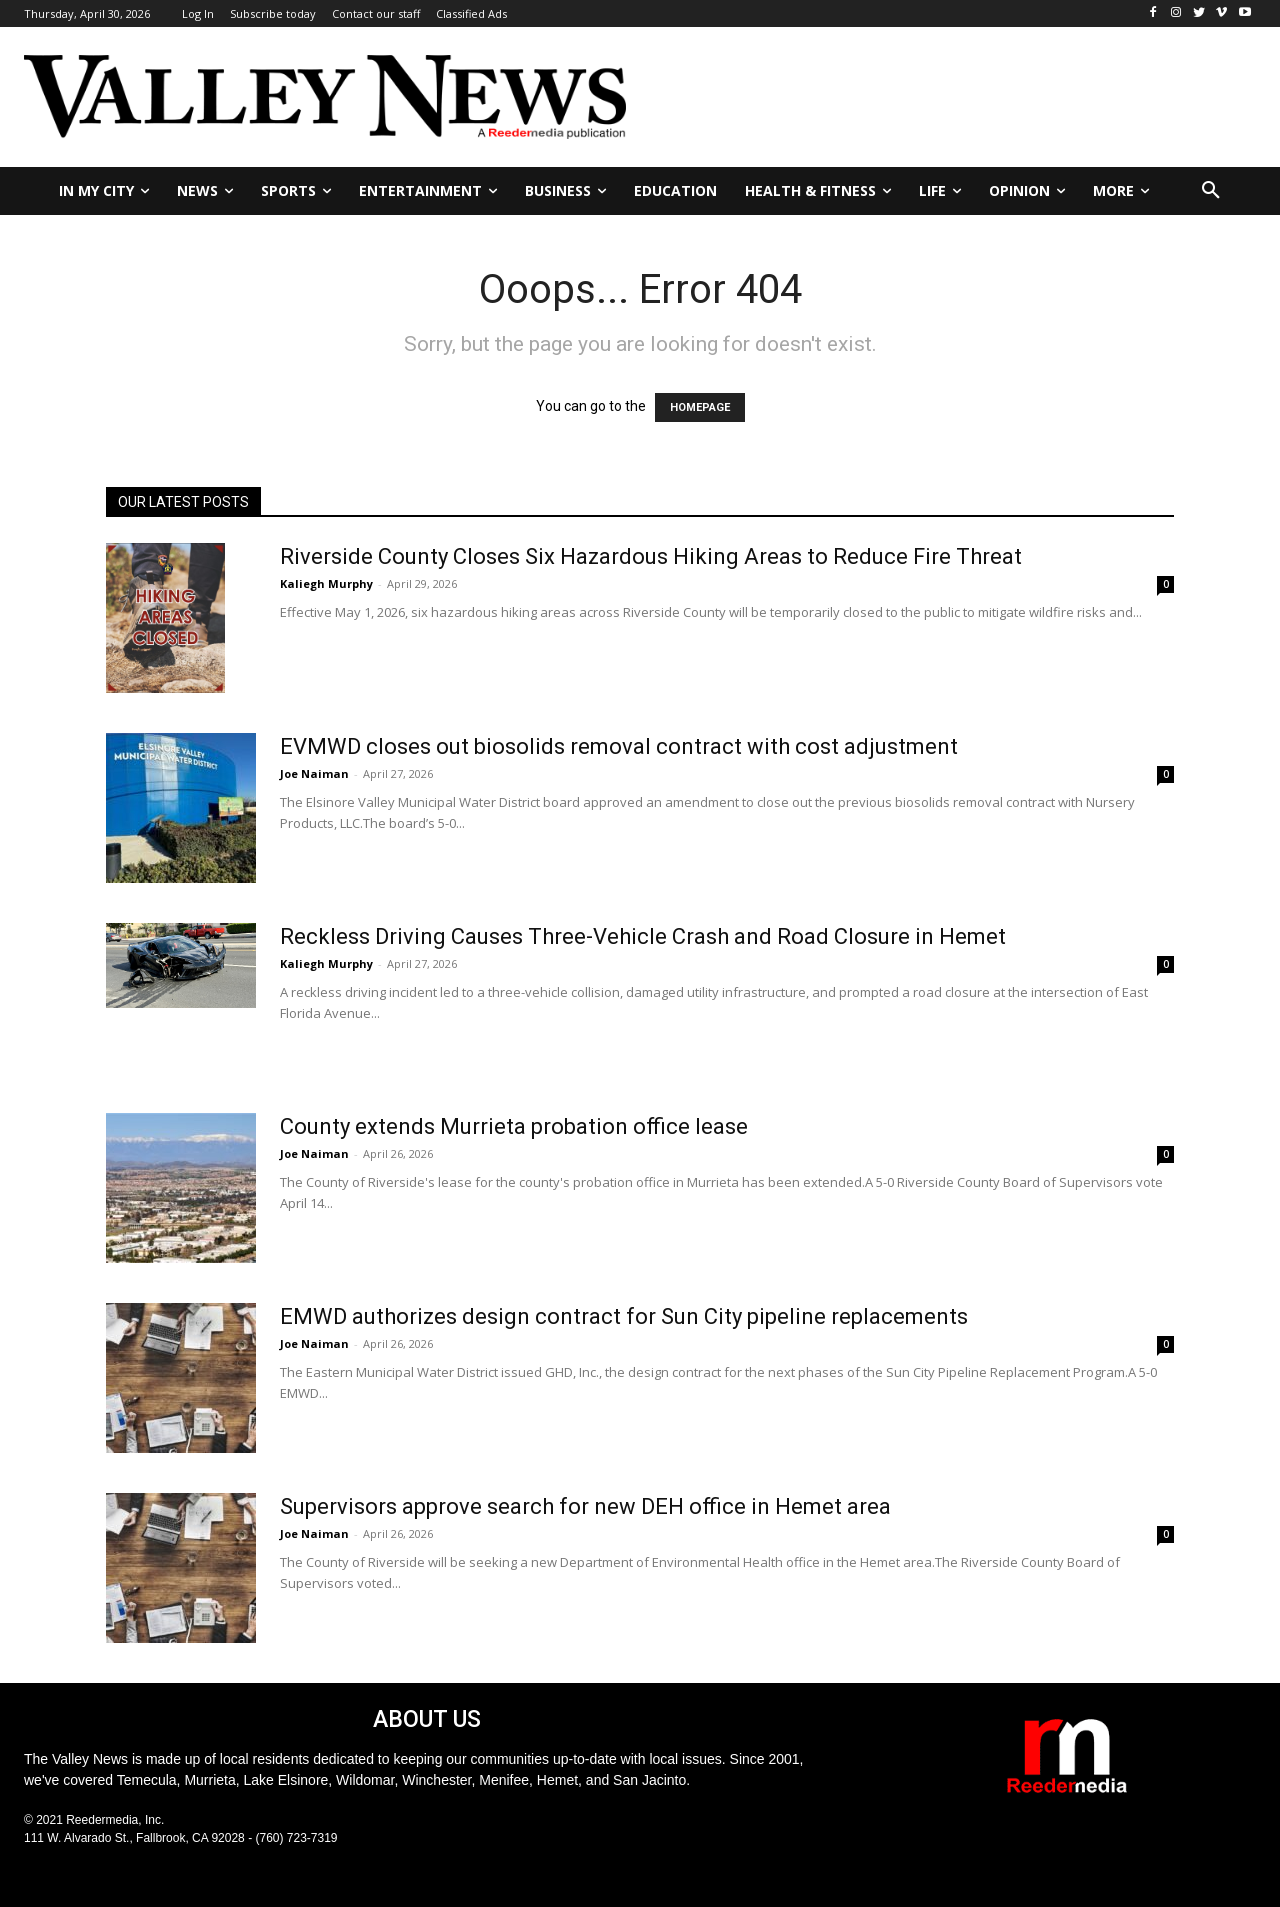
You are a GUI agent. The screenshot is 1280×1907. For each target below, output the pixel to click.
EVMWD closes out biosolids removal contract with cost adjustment (619, 746)
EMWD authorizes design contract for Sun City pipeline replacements (624, 1316)
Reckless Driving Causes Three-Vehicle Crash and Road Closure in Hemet (643, 936)
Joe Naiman (314, 773)
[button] (1211, 191)
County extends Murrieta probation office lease (514, 1126)
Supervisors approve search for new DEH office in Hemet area (585, 1506)
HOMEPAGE (700, 407)
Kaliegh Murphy (326, 583)
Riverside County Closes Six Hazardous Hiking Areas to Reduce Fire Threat (651, 556)
